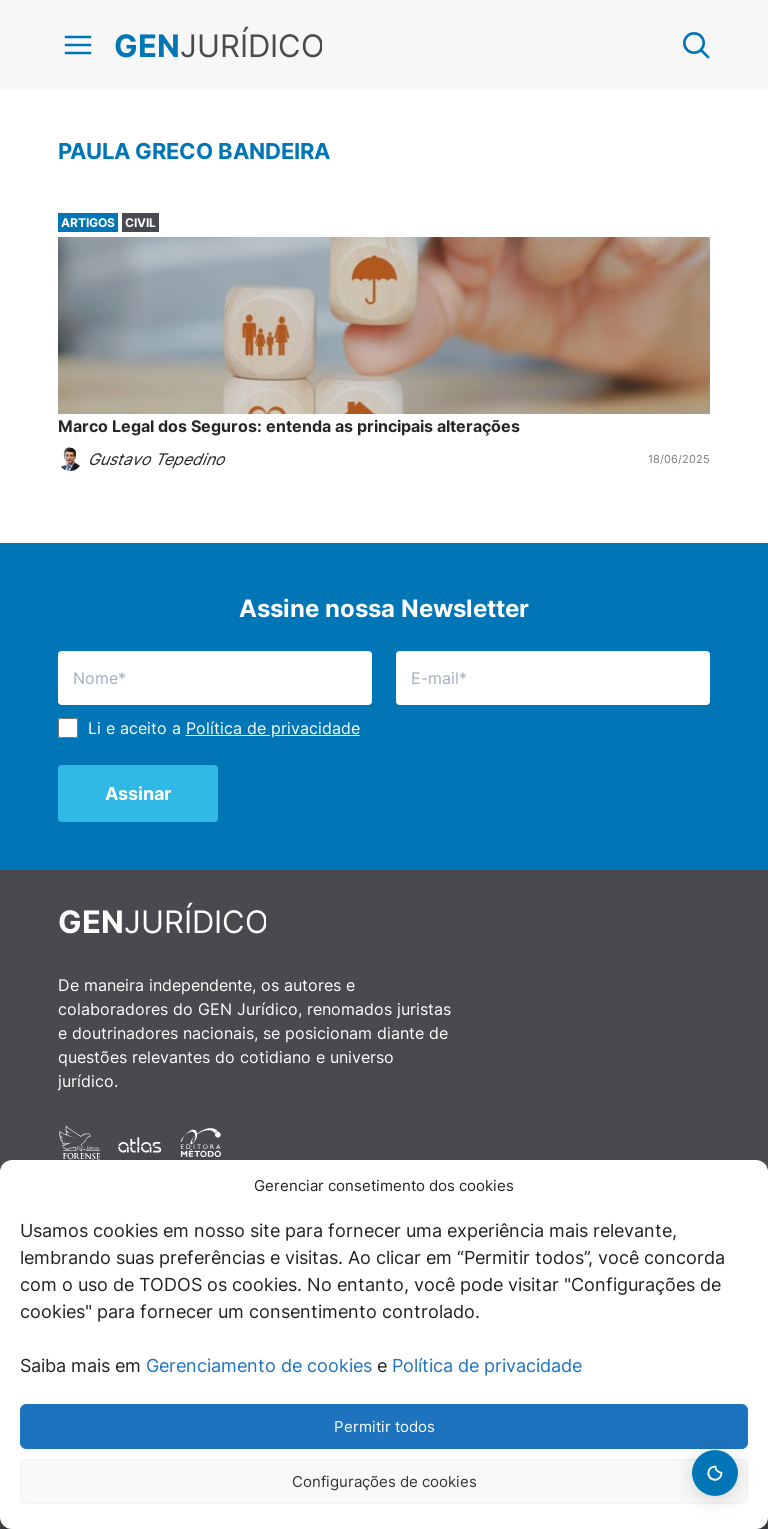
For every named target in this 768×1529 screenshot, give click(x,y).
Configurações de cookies (384, 1481)
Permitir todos (384, 1426)
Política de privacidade (487, 1365)
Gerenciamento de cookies (259, 1365)
